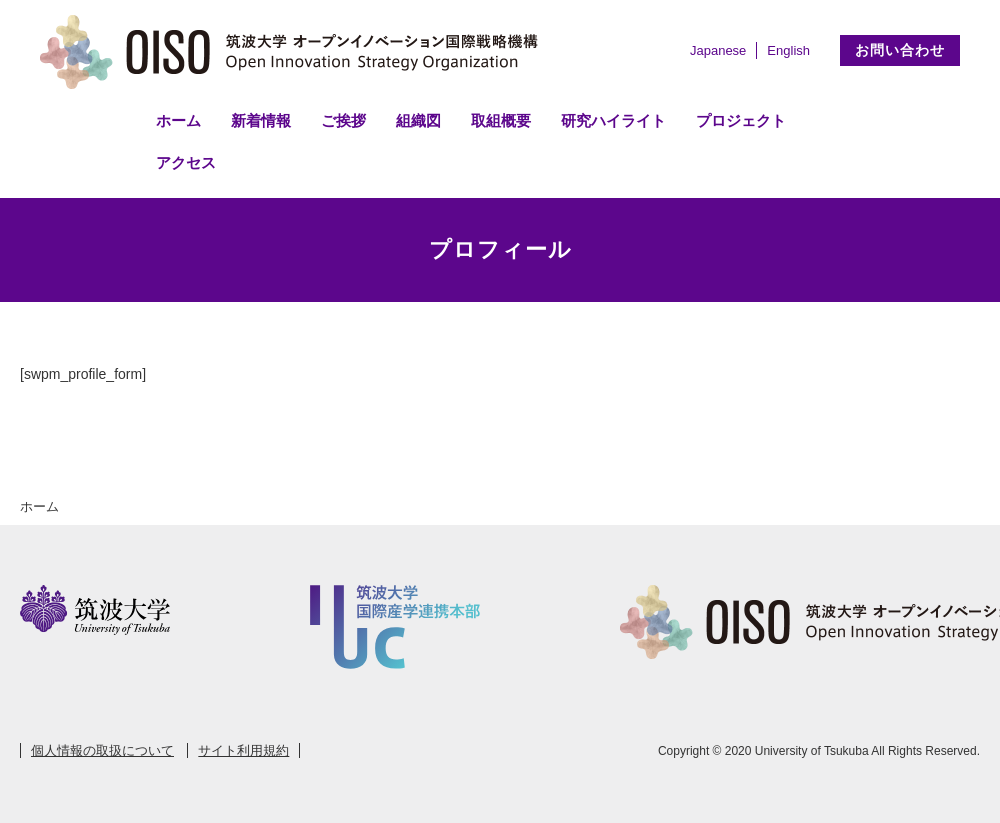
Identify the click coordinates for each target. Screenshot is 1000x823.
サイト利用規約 (243, 750)
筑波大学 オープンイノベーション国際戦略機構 (295, 52)
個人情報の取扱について (102, 750)
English (788, 50)
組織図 (418, 120)
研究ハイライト (613, 120)
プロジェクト (741, 120)
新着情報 (261, 120)
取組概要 (501, 120)
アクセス (186, 162)
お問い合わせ (900, 50)
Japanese (718, 50)
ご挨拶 (343, 120)
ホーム (178, 120)
